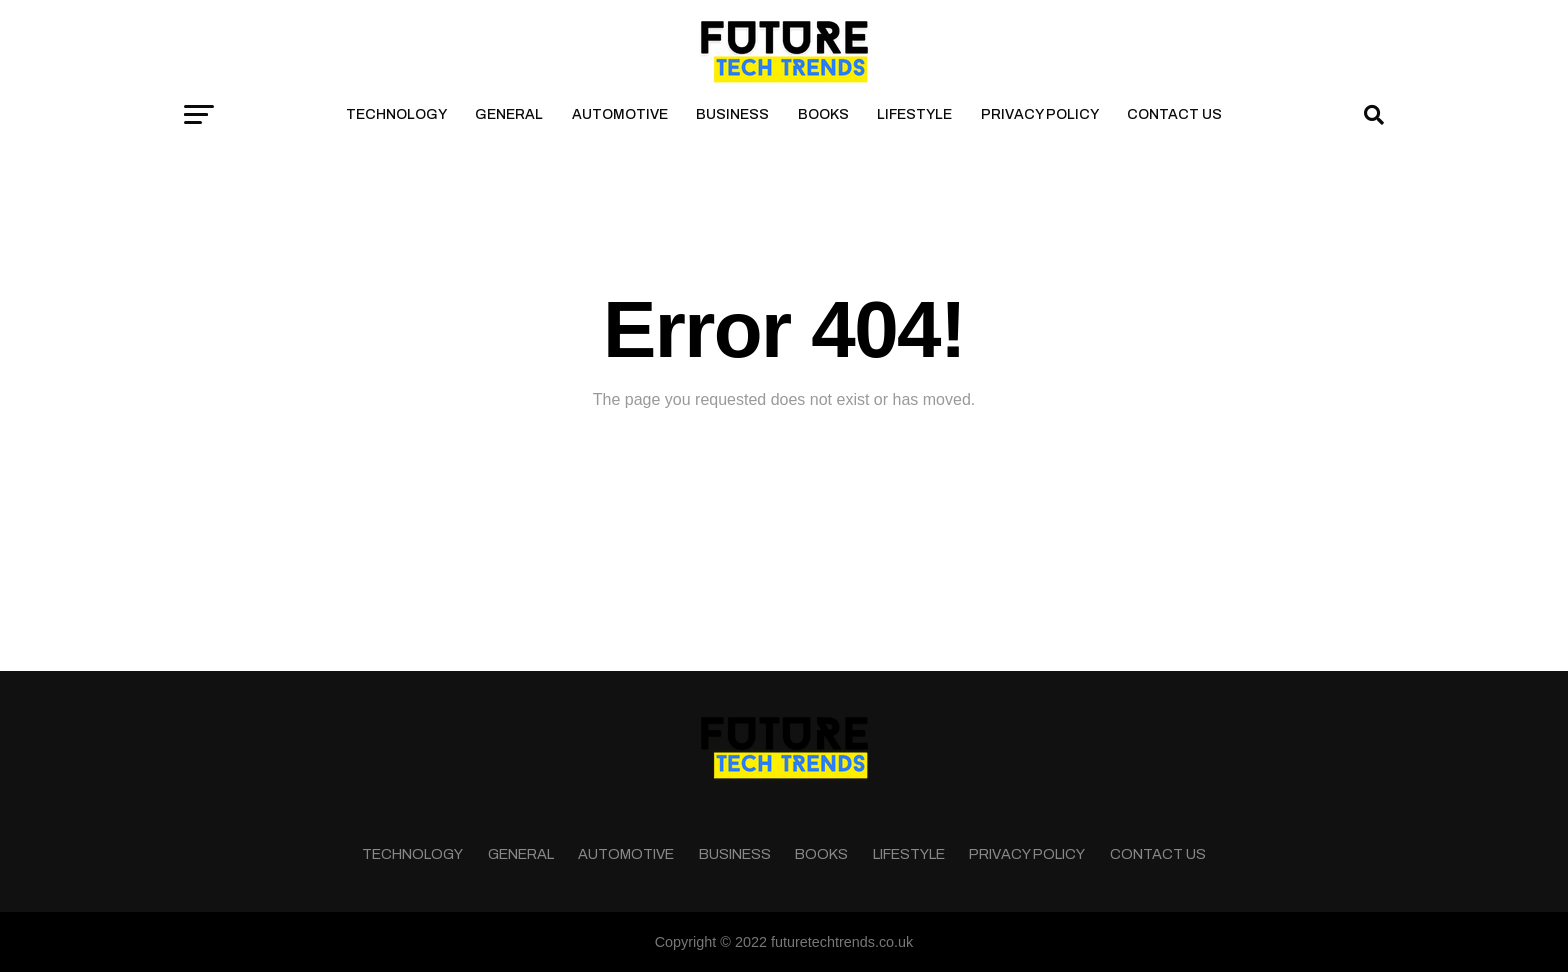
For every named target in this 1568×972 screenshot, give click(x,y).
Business (732, 114)
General (509, 114)
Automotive (620, 114)
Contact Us (1174, 114)
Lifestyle (914, 114)
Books (823, 114)
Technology (396, 114)
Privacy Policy (1040, 114)
